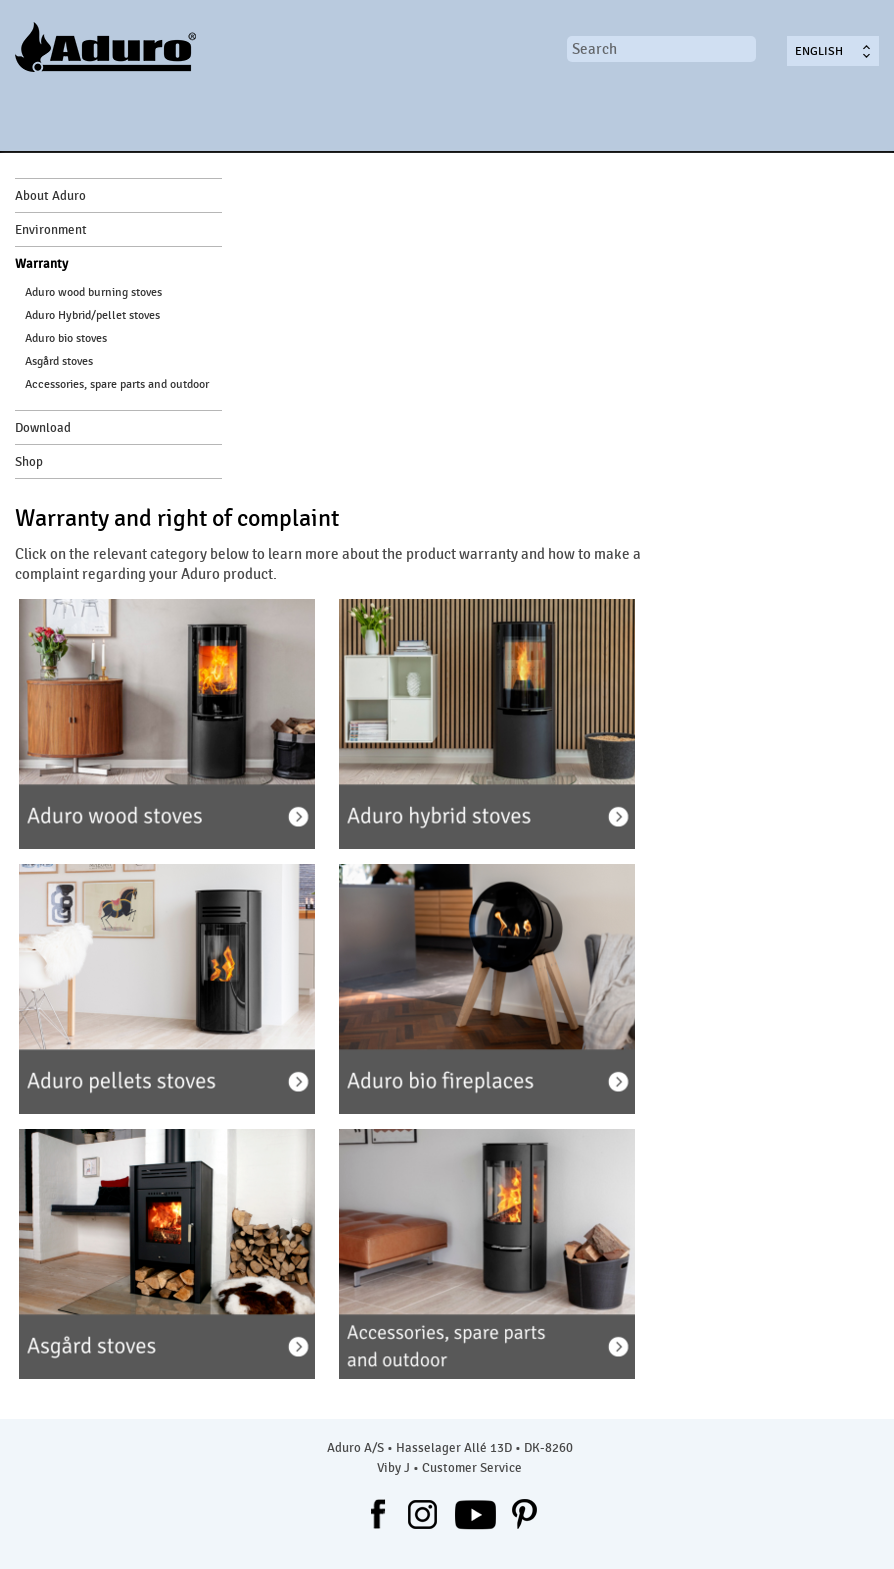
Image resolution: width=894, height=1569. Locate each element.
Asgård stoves (59, 361)
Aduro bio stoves (66, 338)
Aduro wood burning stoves (93, 292)
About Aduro (50, 196)
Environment (51, 230)
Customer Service (472, 1468)
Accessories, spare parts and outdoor (117, 384)
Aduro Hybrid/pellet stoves (92, 315)
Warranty (41, 264)
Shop (29, 462)
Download (43, 428)
